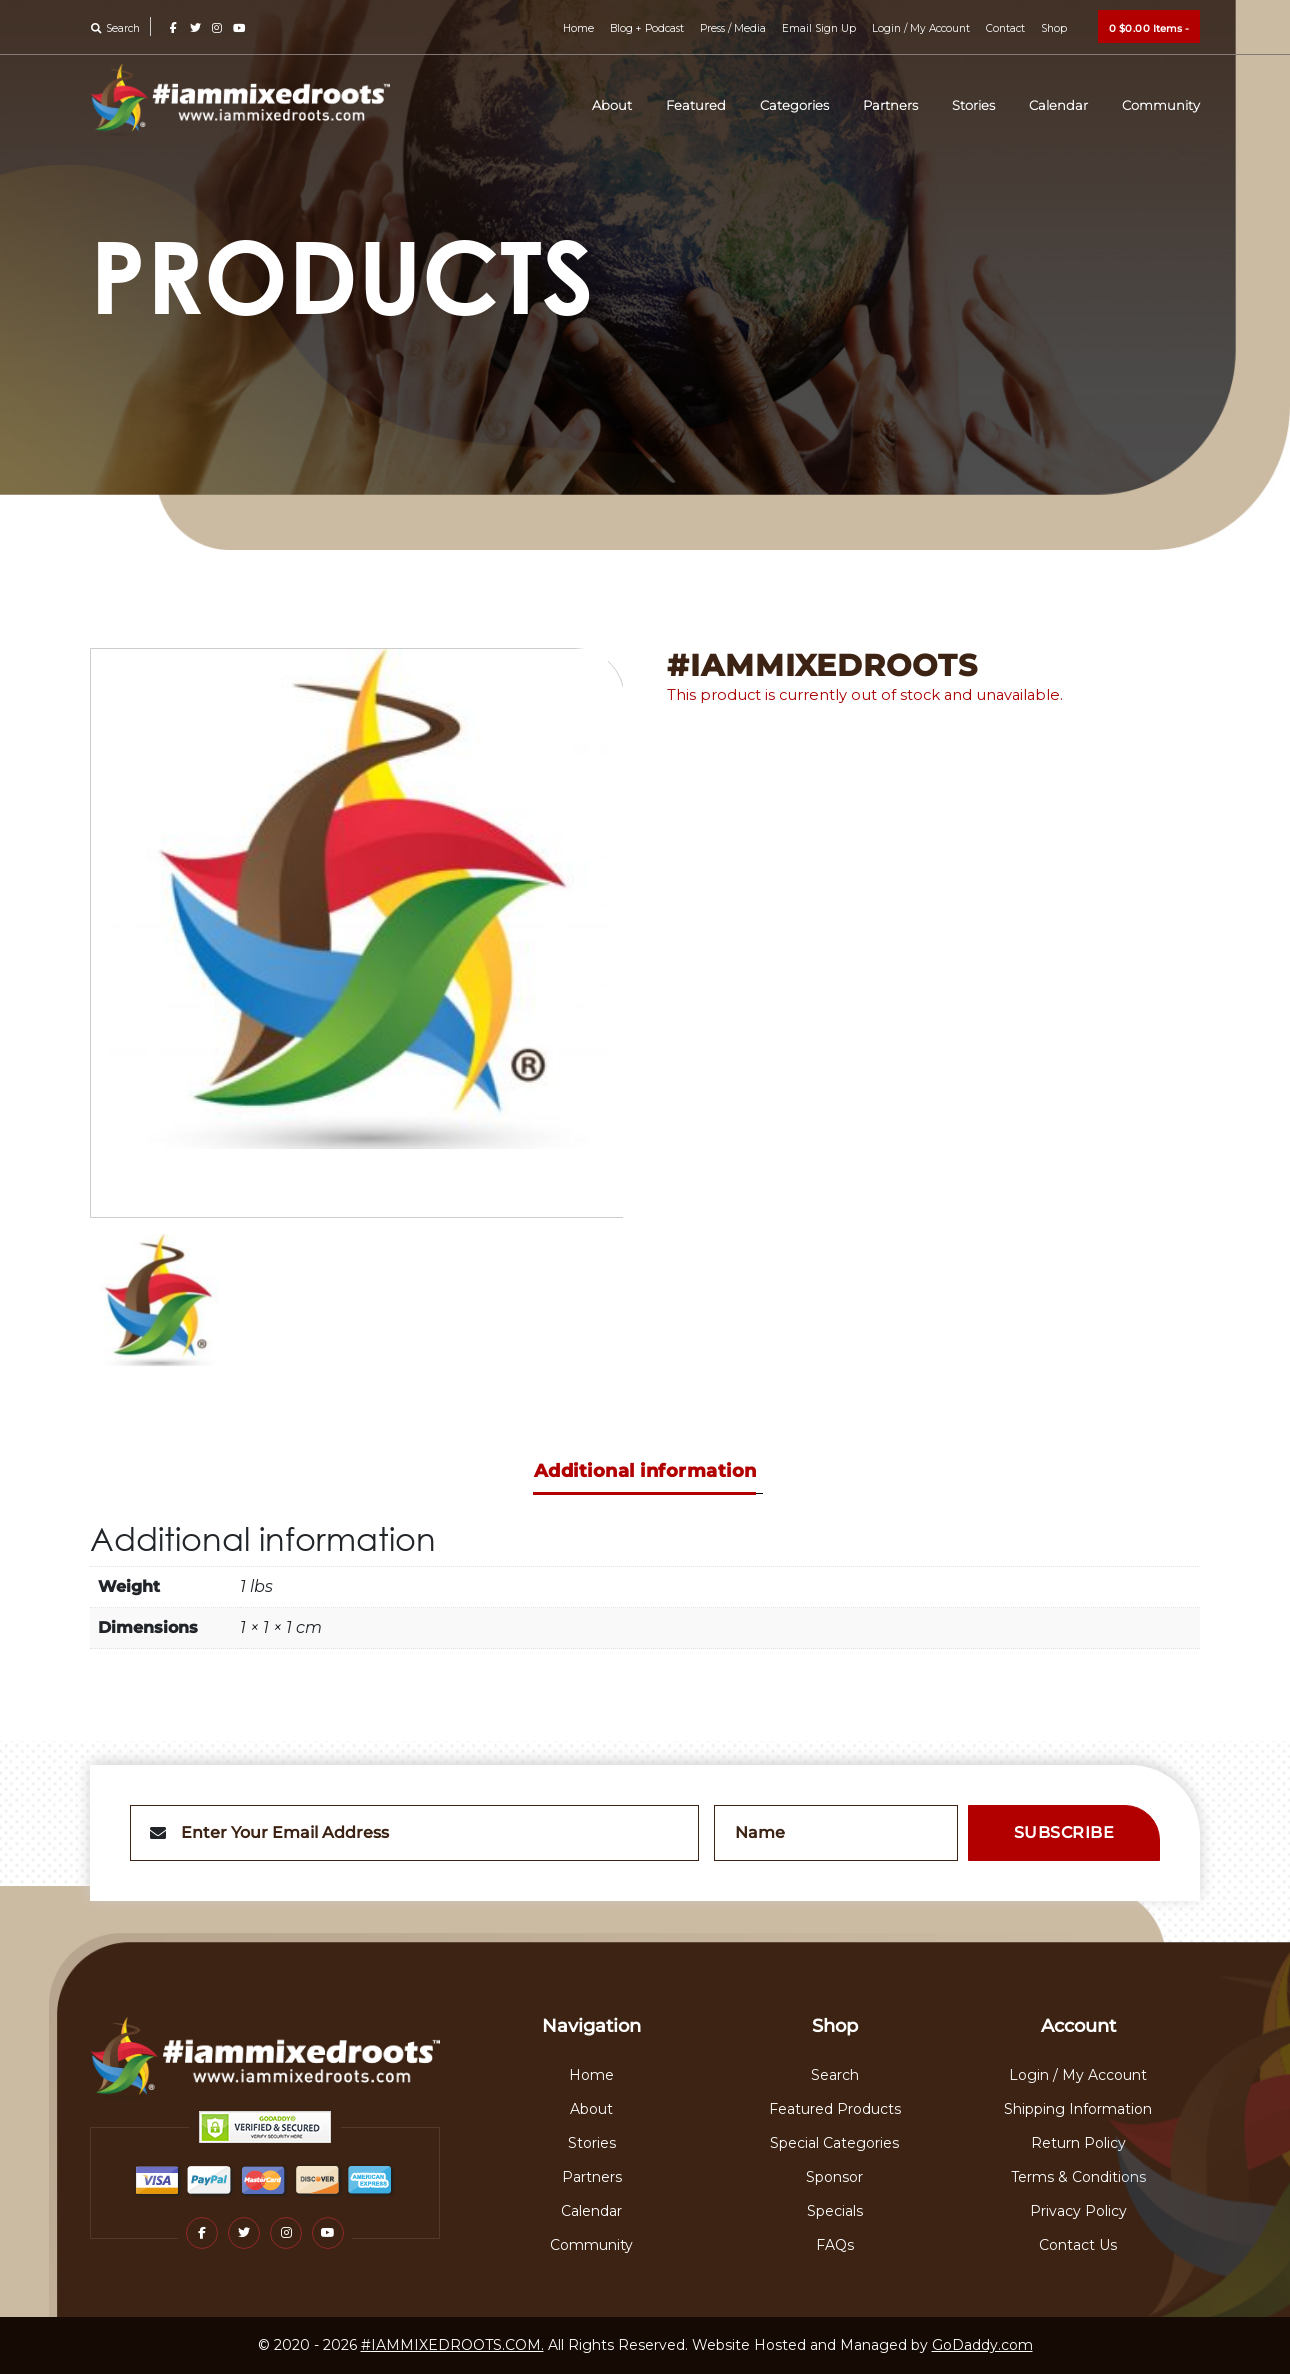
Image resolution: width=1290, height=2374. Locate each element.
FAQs (835, 2245)
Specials (835, 2211)
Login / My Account (921, 28)
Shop (1054, 28)
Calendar (1068, 105)
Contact (1005, 28)
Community (1164, 105)
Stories (988, 105)
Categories (816, 105)
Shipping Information (1078, 2109)
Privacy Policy (1078, 2211)
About (644, 105)
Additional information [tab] (645, 1471)
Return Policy (1078, 2143)
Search (115, 28)
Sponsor (834, 2177)
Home (582, 28)
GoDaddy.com (982, 2345)
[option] (357, 933)
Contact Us (1078, 2245)
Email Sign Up (820, 28)
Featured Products (835, 2109)
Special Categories (834, 2143)
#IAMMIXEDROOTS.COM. (452, 2345)
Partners (908, 105)
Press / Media (734, 28)
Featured (723, 105)
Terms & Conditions (1078, 2177)
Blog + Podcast (650, 28)
